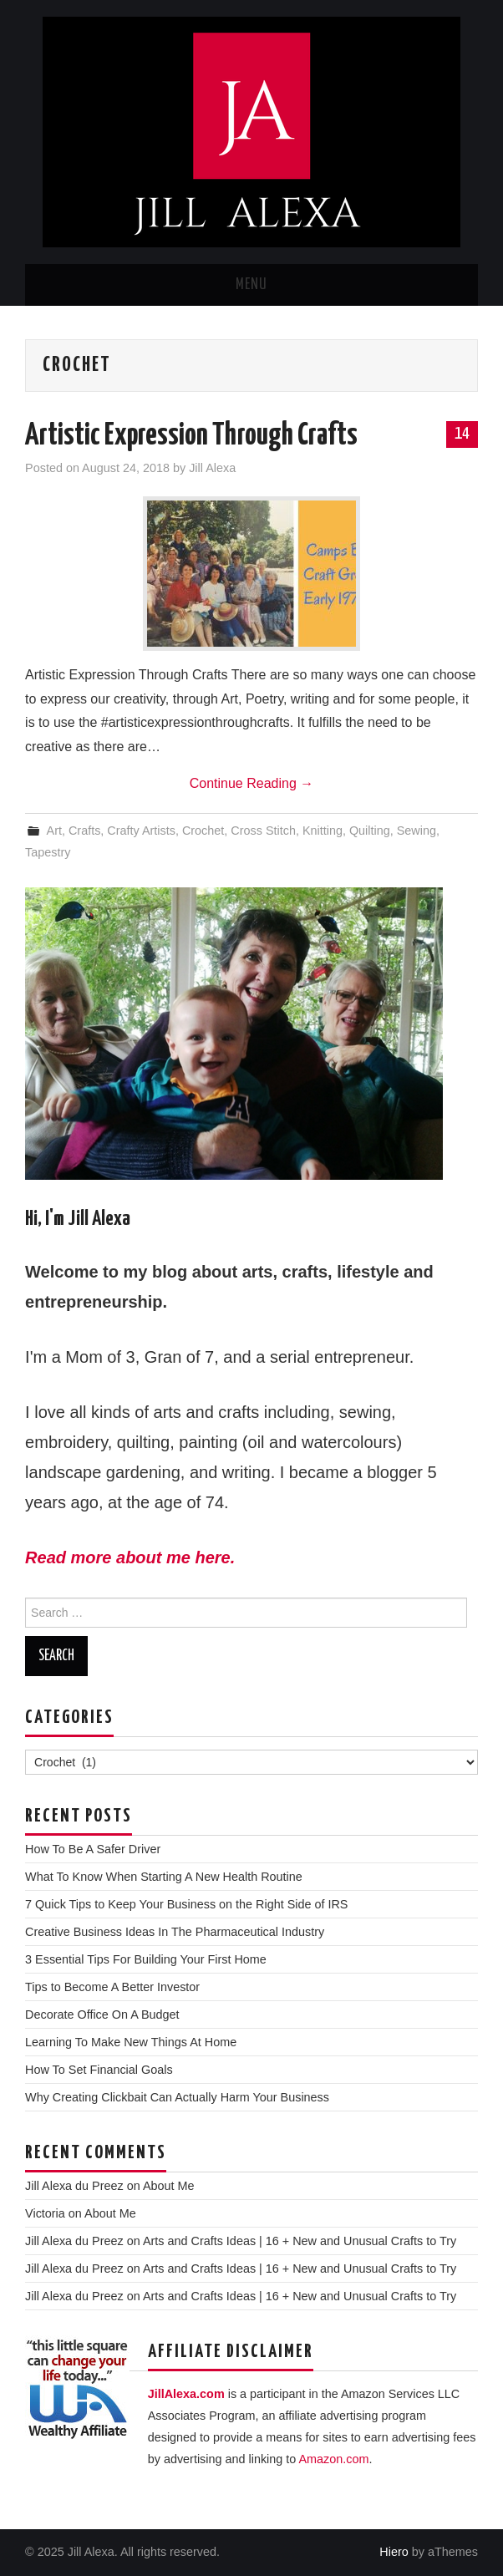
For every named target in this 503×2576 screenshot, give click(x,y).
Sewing (416, 830)
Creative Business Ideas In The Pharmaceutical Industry (174, 1931)
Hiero (393, 2551)
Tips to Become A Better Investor (112, 1987)
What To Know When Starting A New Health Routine (163, 1876)
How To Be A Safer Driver (92, 1849)
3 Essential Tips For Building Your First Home (146, 1959)
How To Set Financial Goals (99, 2069)
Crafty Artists (141, 830)
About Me (169, 2185)
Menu (251, 284)
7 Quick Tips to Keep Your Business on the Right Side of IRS (186, 1904)
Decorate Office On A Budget (102, 2014)
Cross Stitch (263, 830)
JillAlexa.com (186, 2394)
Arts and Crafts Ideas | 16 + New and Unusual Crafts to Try (299, 2241)
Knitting (322, 830)
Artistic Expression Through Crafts (191, 436)
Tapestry (47, 852)
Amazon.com (333, 2459)
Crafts (84, 830)
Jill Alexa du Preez (74, 2185)
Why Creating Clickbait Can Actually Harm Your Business (177, 2097)
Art (54, 830)
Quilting (369, 830)
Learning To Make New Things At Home (130, 2042)
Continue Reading (252, 783)
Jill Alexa (212, 468)
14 (462, 433)
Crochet (203, 830)
